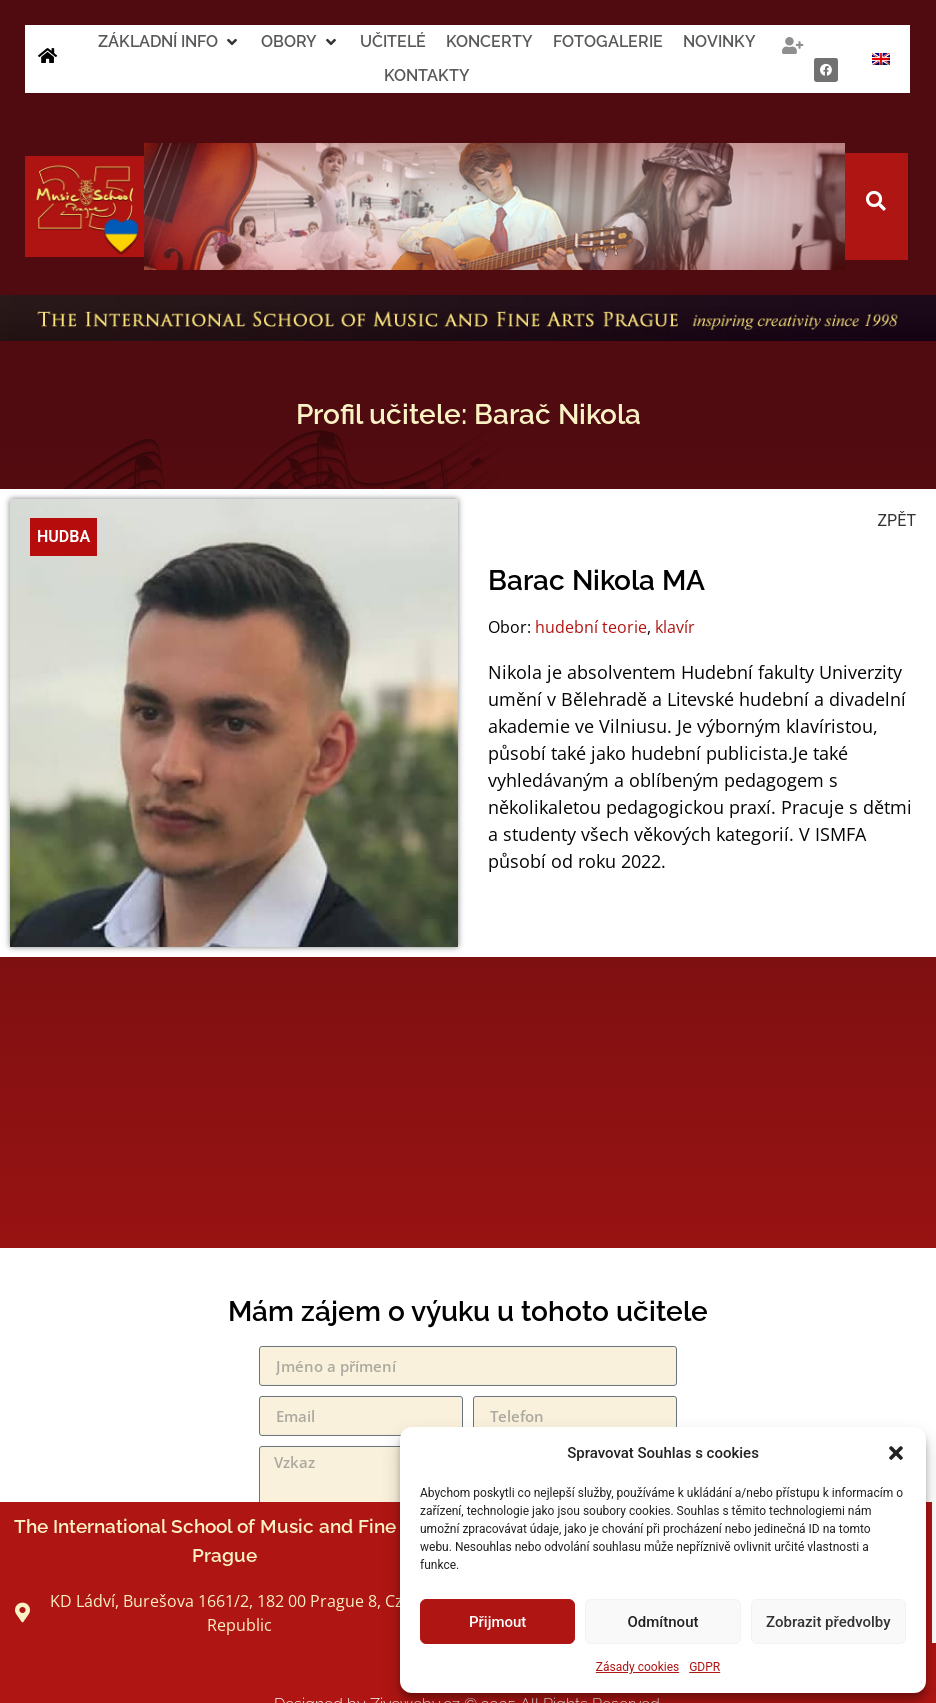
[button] (896, 1453)
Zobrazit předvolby (828, 1622)
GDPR (704, 1667)
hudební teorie (591, 627)
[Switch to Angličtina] (881, 59)
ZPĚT (897, 520)
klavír (675, 627)
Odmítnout (663, 1622)
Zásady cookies (637, 1667)
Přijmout (497, 1622)
